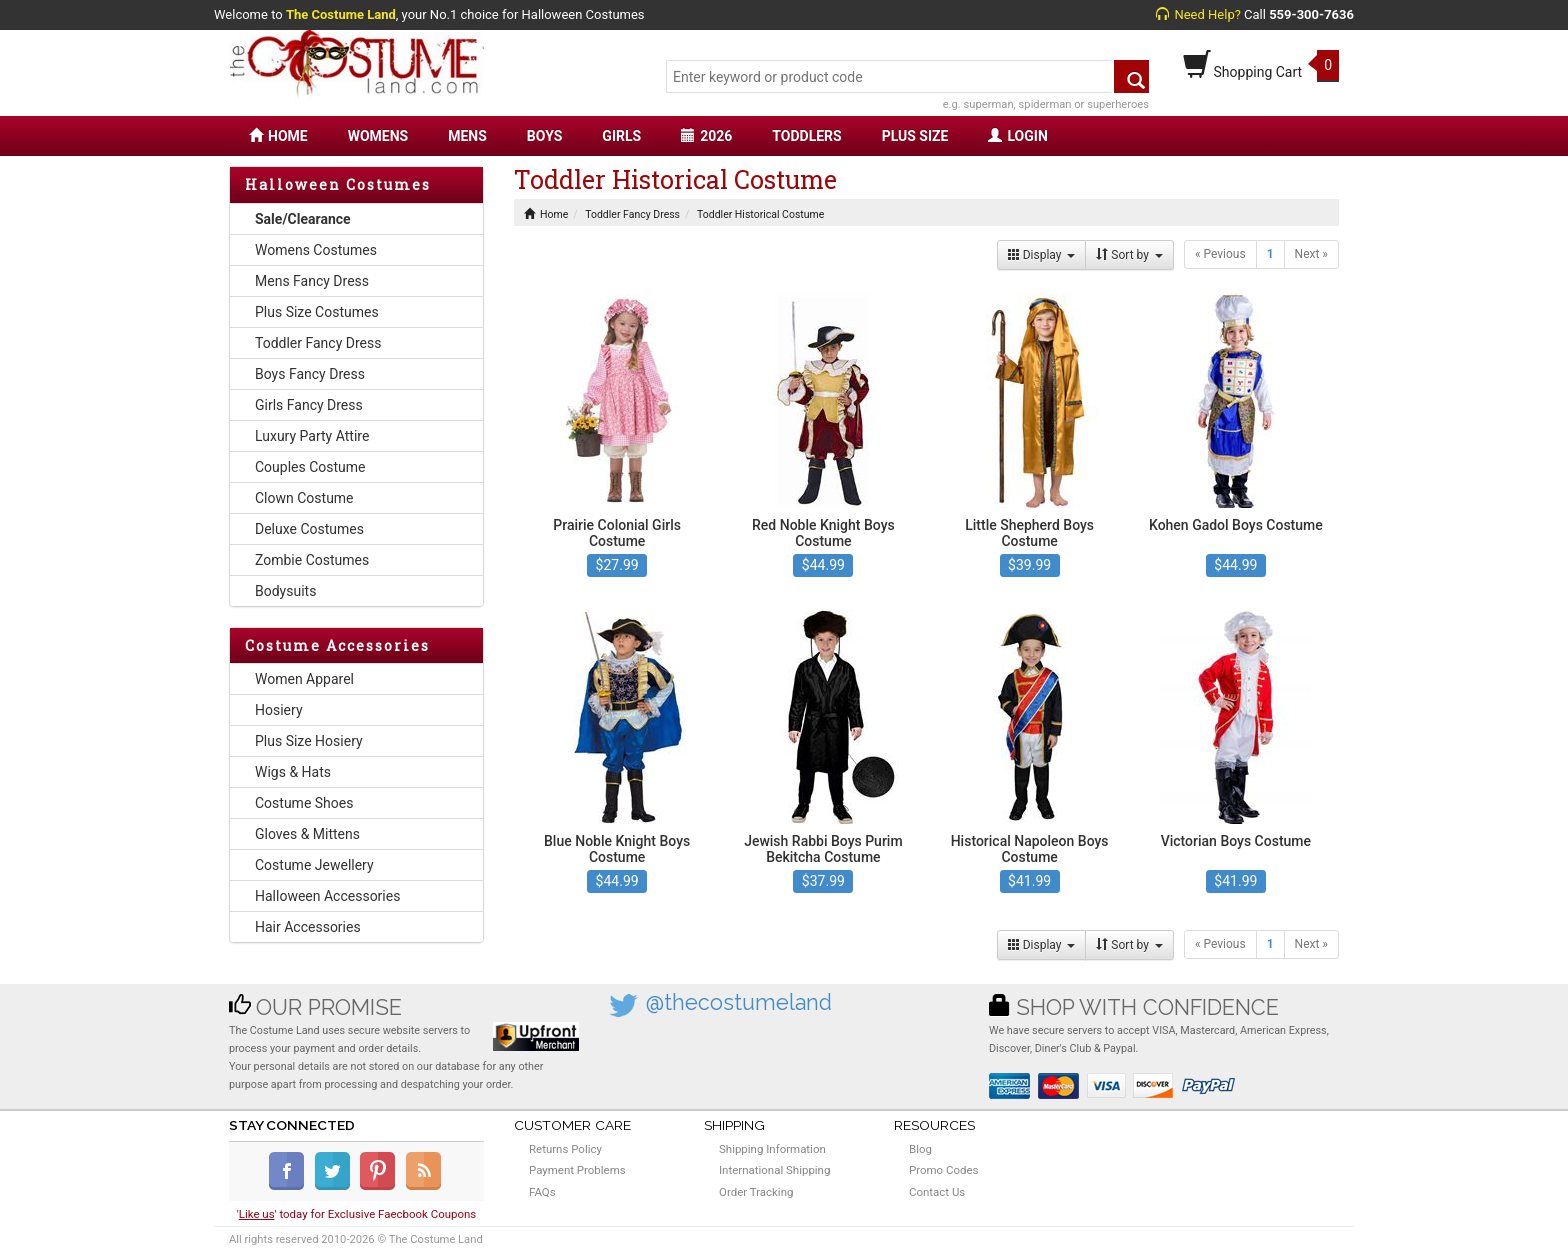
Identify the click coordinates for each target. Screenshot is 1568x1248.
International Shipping (774, 1170)
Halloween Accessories (327, 896)
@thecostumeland (739, 1002)
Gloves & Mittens (307, 834)
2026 (706, 136)
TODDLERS (806, 136)
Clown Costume (304, 498)
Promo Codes (943, 1170)
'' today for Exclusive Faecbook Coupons (357, 1214)
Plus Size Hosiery (309, 741)
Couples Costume (310, 467)
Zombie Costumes (312, 560)
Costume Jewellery (314, 865)
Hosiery (279, 710)
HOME (278, 136)
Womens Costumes (316, 250)
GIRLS (621, 136)
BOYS (544, 136)
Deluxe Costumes (309, 529)
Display (1042, 255)
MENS (467, 136)
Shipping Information (772, 1149)
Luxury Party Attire (312, 436)
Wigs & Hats (293, 772)
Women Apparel (304, 679)
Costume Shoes (304, 803)
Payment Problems (577, 1170)
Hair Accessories (308, 927)
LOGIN (1017, 136)
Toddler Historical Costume (760, 214)
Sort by (1129, 255)
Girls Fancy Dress (309, 405)
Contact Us (937, 1192)
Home (546, 214)
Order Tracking (756, 1192)
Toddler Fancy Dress (318, 343)
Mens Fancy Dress (312, 281)
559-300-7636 (1311, 14)
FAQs (542, 1192)
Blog (920, 1149)
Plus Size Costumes (317, 312)
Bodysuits (285, 591)
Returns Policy (565, 1149)
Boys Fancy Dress (310, 374)
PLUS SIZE (915, 136)
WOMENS (378, 136)
